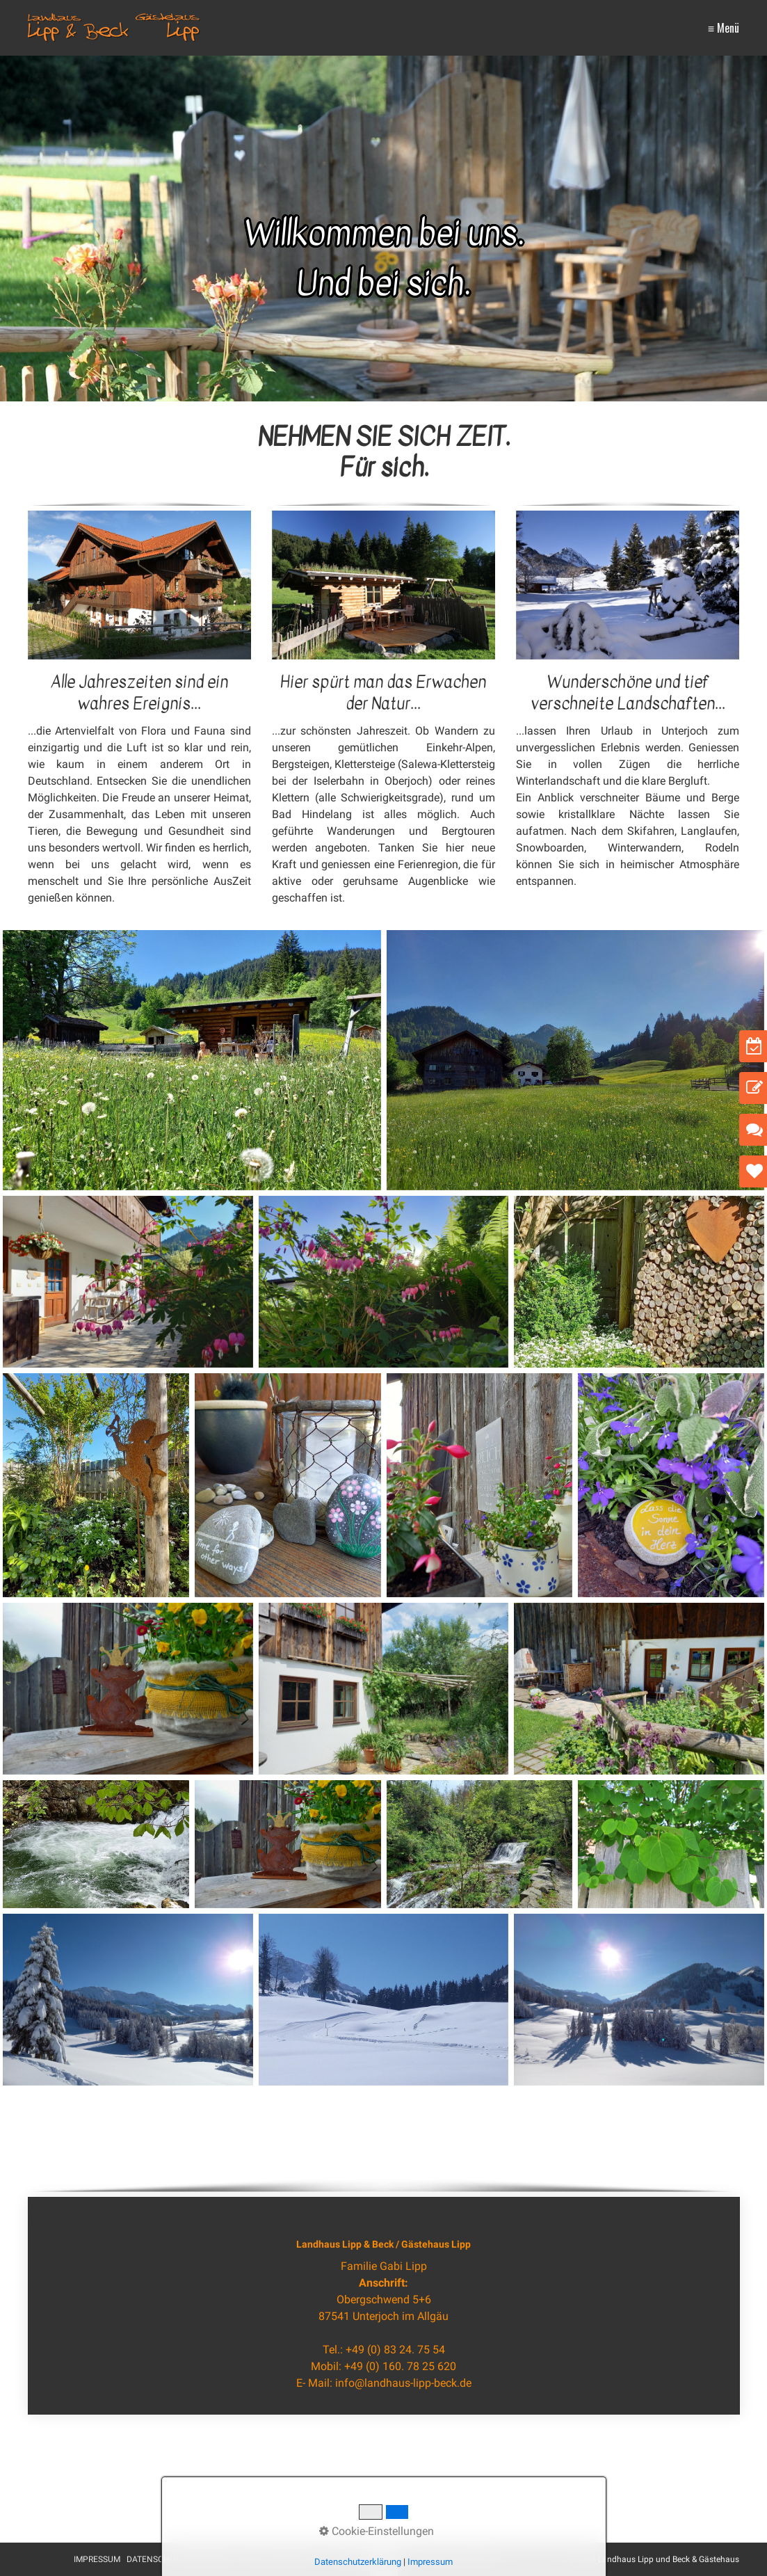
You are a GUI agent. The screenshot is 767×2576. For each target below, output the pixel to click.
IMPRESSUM (97, 2559)
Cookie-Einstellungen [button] (376, 2531)
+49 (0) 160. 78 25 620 (400, 2366)
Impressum (430, 2562)
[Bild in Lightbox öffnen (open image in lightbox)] (139, 585)
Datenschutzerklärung (357, 2562)
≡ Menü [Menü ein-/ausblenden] (723, 27)
